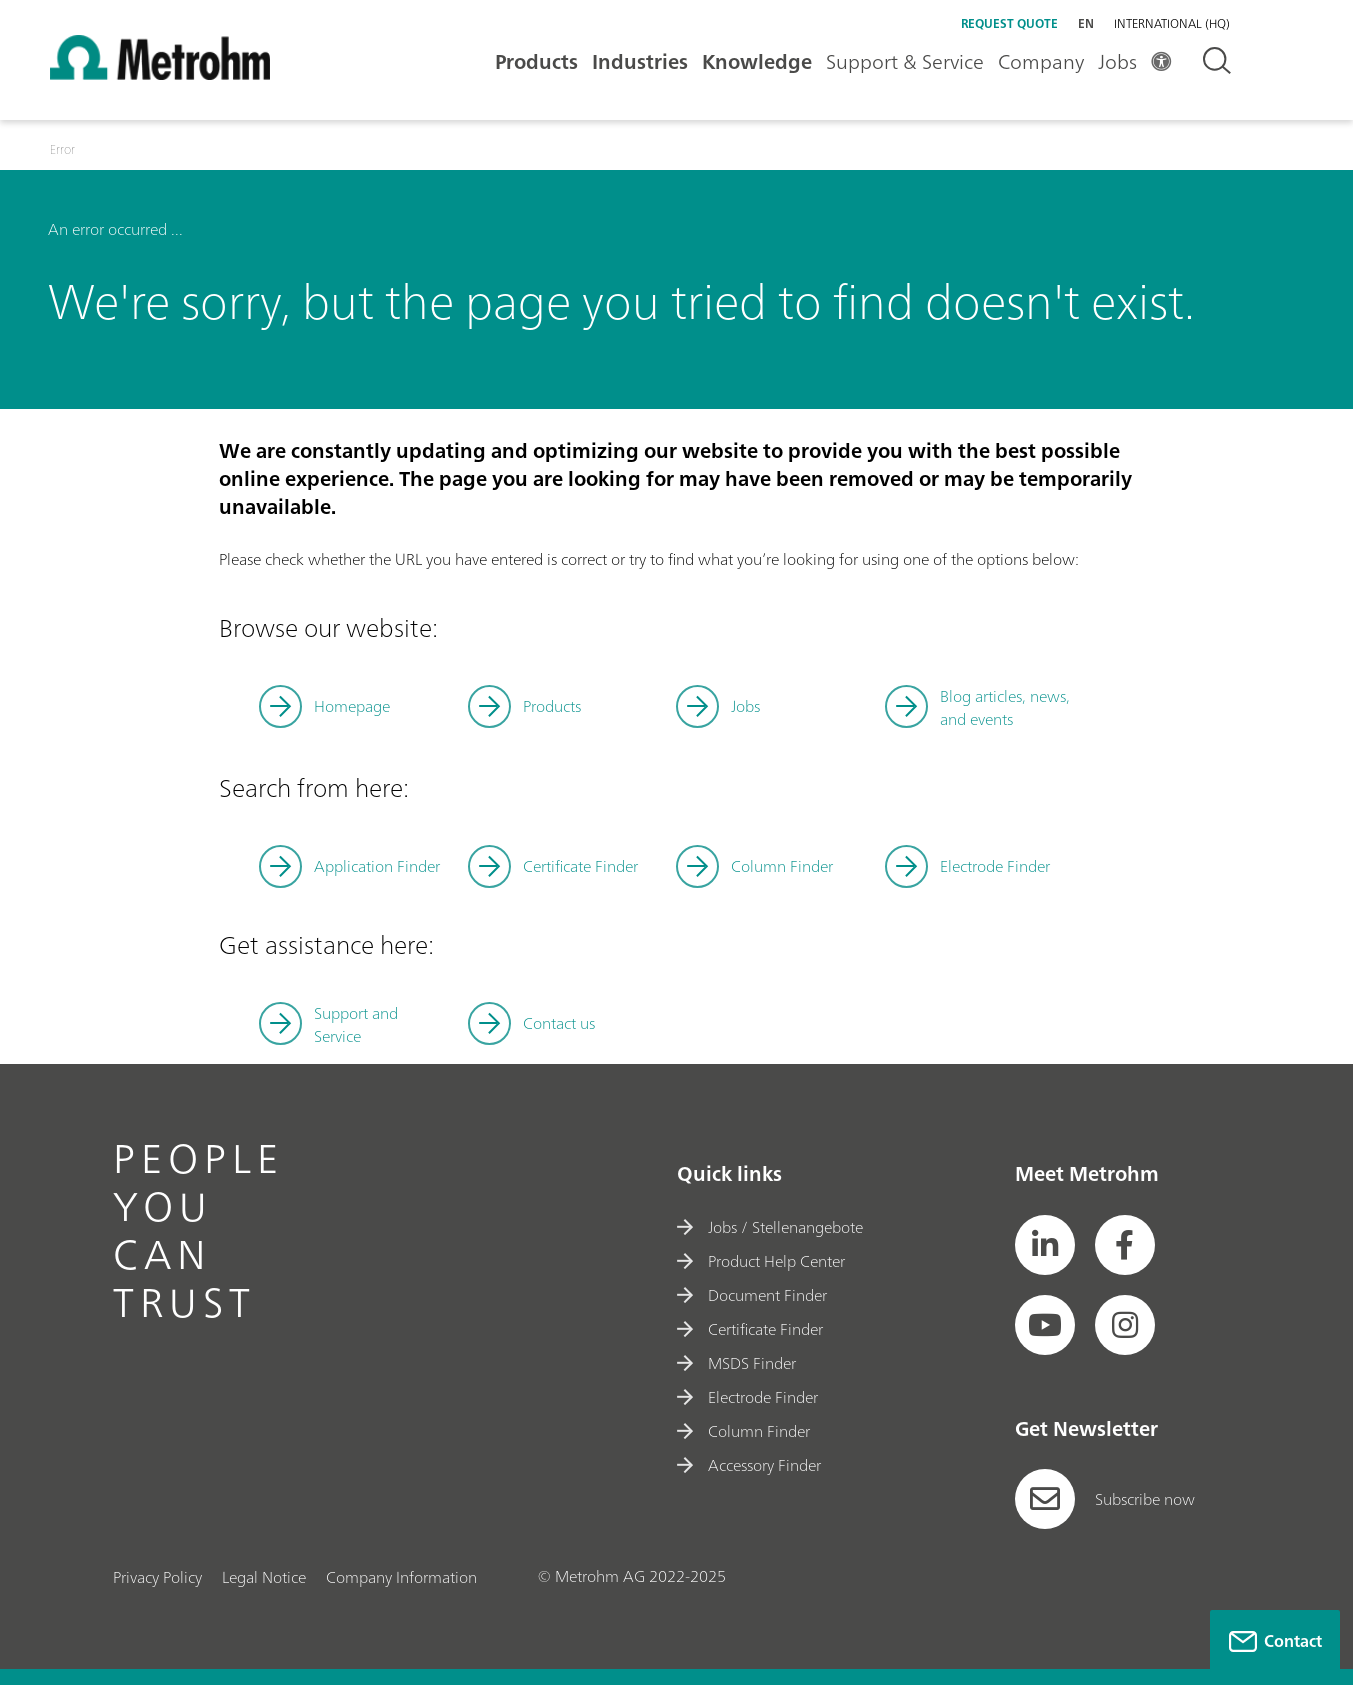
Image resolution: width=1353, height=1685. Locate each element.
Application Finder (377, 866)
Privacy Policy (157, 1577)
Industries (640, 61)
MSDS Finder (736, 1363)
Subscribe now (1105, 1499)
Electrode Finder (995, 866)
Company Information (401, 1577)
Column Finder (782, 866)
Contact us (559, 1023)
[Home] (160, 74)
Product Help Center (761, 1261)
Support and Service (356, 1024)
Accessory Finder (749, 1465)
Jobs (1117, 61)
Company (1041, 61)
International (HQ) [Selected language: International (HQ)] (1172, 24)
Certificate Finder (580, 866)
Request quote (1009, 23)
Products (536, 61)
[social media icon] (1045, 1245)
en (1086, 23)
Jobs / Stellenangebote (770, 1227)
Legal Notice (264, 1577)
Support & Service (905, 61)
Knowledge (757, 61)
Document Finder (752, 1295)
